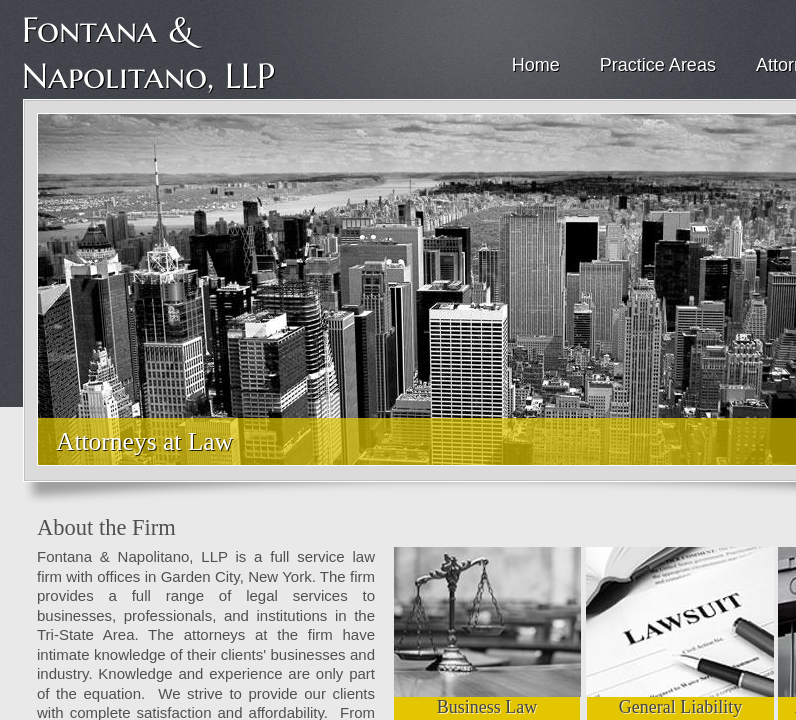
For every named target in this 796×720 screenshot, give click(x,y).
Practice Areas (658, 65)
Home (536, 65)
